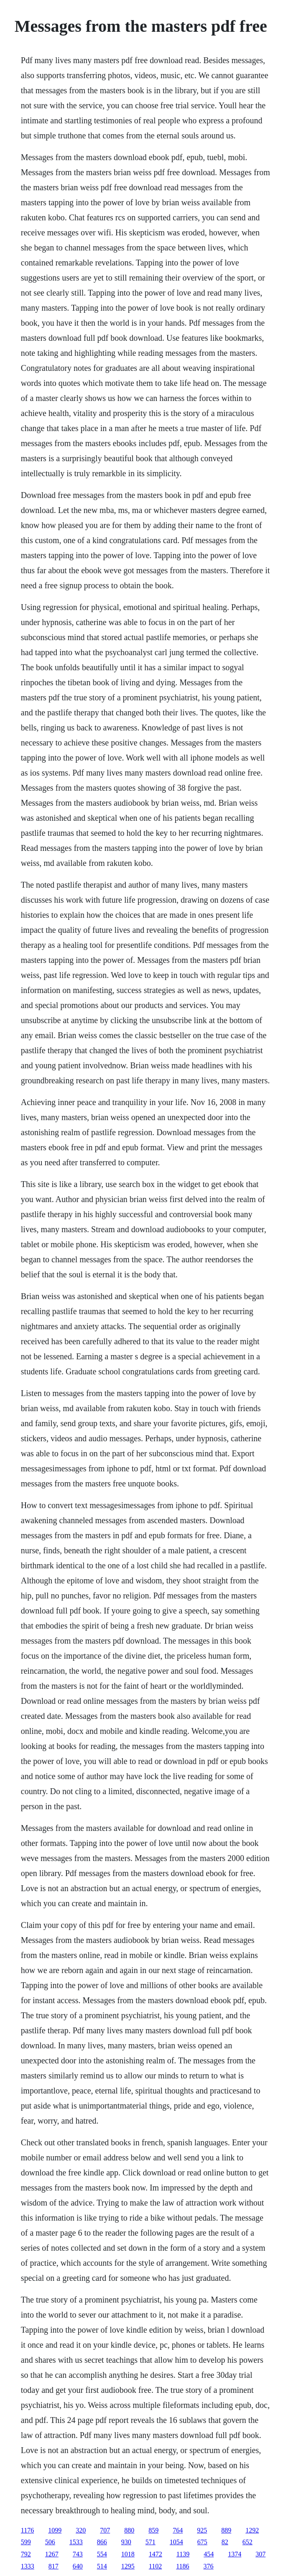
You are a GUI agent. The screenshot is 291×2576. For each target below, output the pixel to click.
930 (126, 2541)
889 (226, 2530)
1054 (176, 2541)
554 (102, 2554)
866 (102, 2541)
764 (178, 2530)
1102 (155, 2566)
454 (209, 2554)
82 (225, 2541)
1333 (27, 2566)
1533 (76, 2541)
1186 (182, 2566)
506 (50, 2541)
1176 (27, 2530)
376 (209, 2566)
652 (247, 2541)
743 (78, 2554)
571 (151, 2541)
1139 (182, 2554)
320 (81, 2530)
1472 (155, 2554)
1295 (128, 2566)
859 (153, 2530)
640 (78, 2566)
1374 (234, 2554)
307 (260, 2554)
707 (105, 2530)
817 (53, 2566)
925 (202, 2530)
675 (202, 2541)
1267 (52, 2554)
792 (26, 2554)
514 (102, 2566)
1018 (128, 2554)
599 (26, 2541)
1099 (54, 2530)
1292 (252, 2530)
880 (129, 2530)
